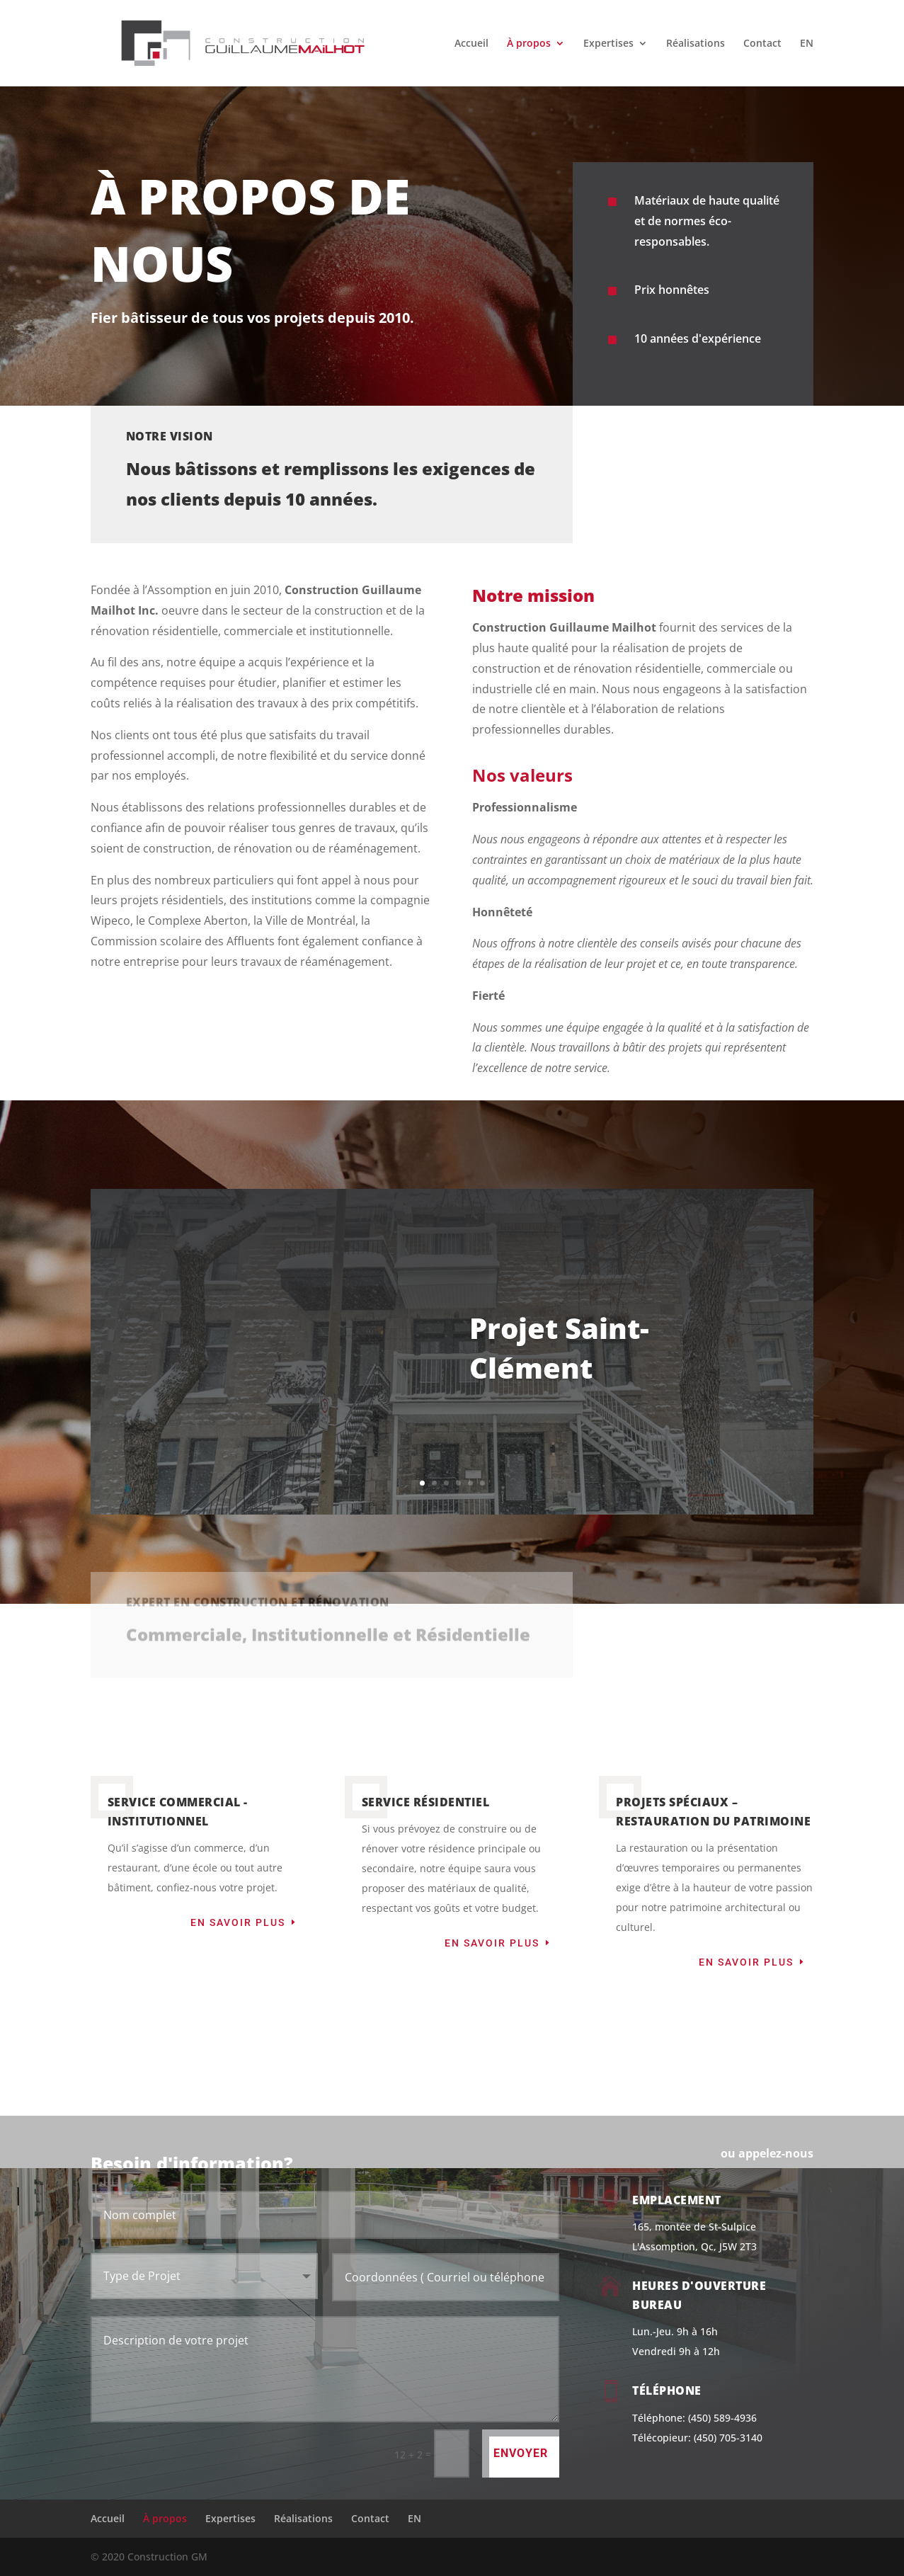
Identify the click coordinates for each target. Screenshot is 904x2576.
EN (806, 44)
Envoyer (520, 2453)
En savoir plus (237, 1922)
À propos (529, 44)
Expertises (608, 44)
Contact (762, 44)
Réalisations (695, 44)
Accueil (471, 44)
